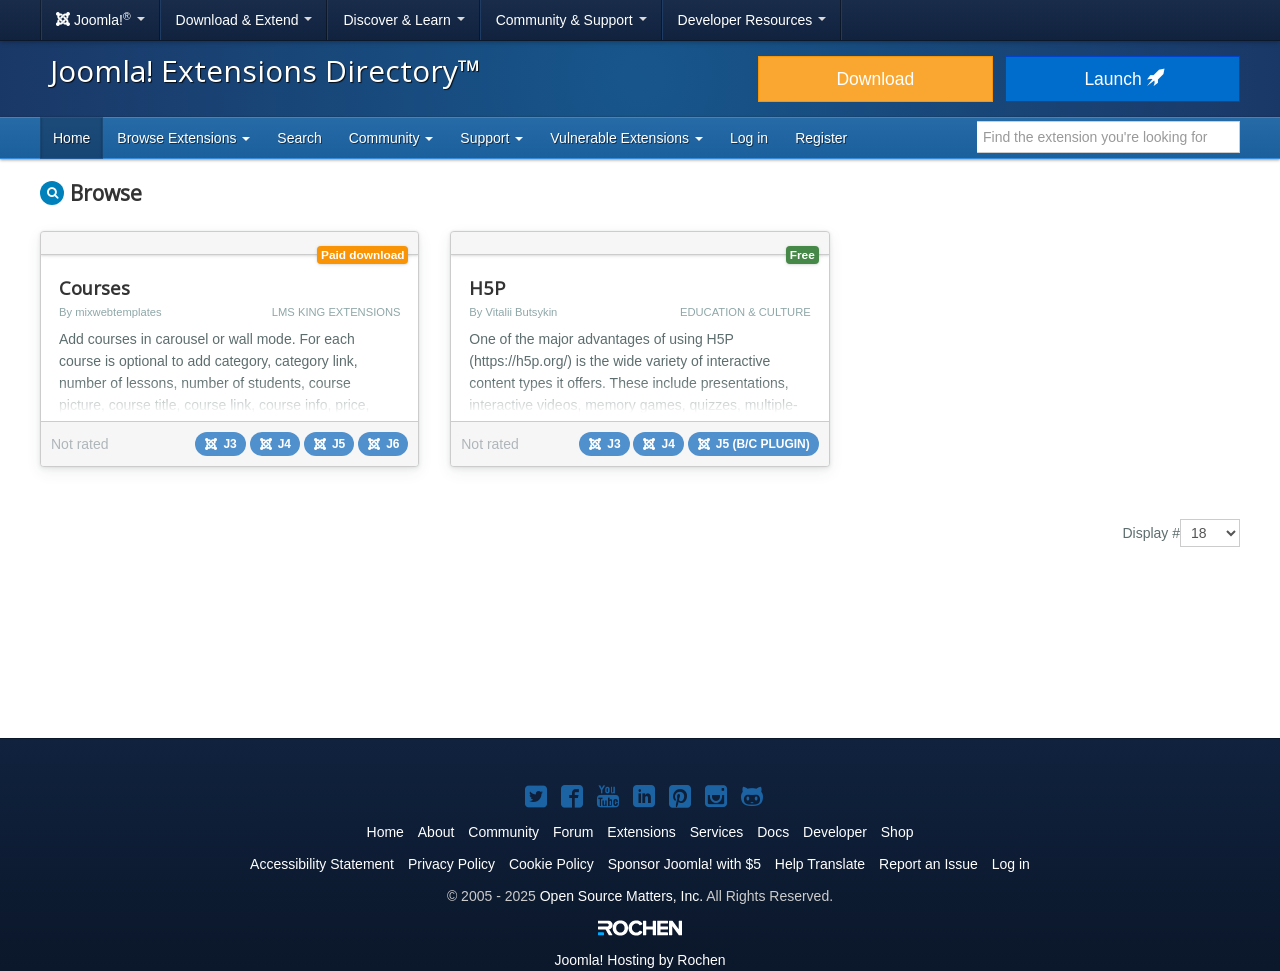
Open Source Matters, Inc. (621, 896)
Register (821, 138)
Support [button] (491, 138)
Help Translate (820, 864)
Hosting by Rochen (639, 960)
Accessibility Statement (322, 864)
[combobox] (1108, 137)
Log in (749, 138)
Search (299, 138)
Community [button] (391, 138)
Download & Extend (244, 20)
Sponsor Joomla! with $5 (684, 864)
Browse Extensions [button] (183, 138)
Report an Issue (928, 864)
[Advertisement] (640, 657)
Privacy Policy (451, 864)
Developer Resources (752, 20)
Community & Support (571, 20)
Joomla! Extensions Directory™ (265, 70)
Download (875, 79)
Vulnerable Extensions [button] (626, 138)
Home (71, 138)
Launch (1122, 79)
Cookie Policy (551, 864)
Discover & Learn (403, 20)
